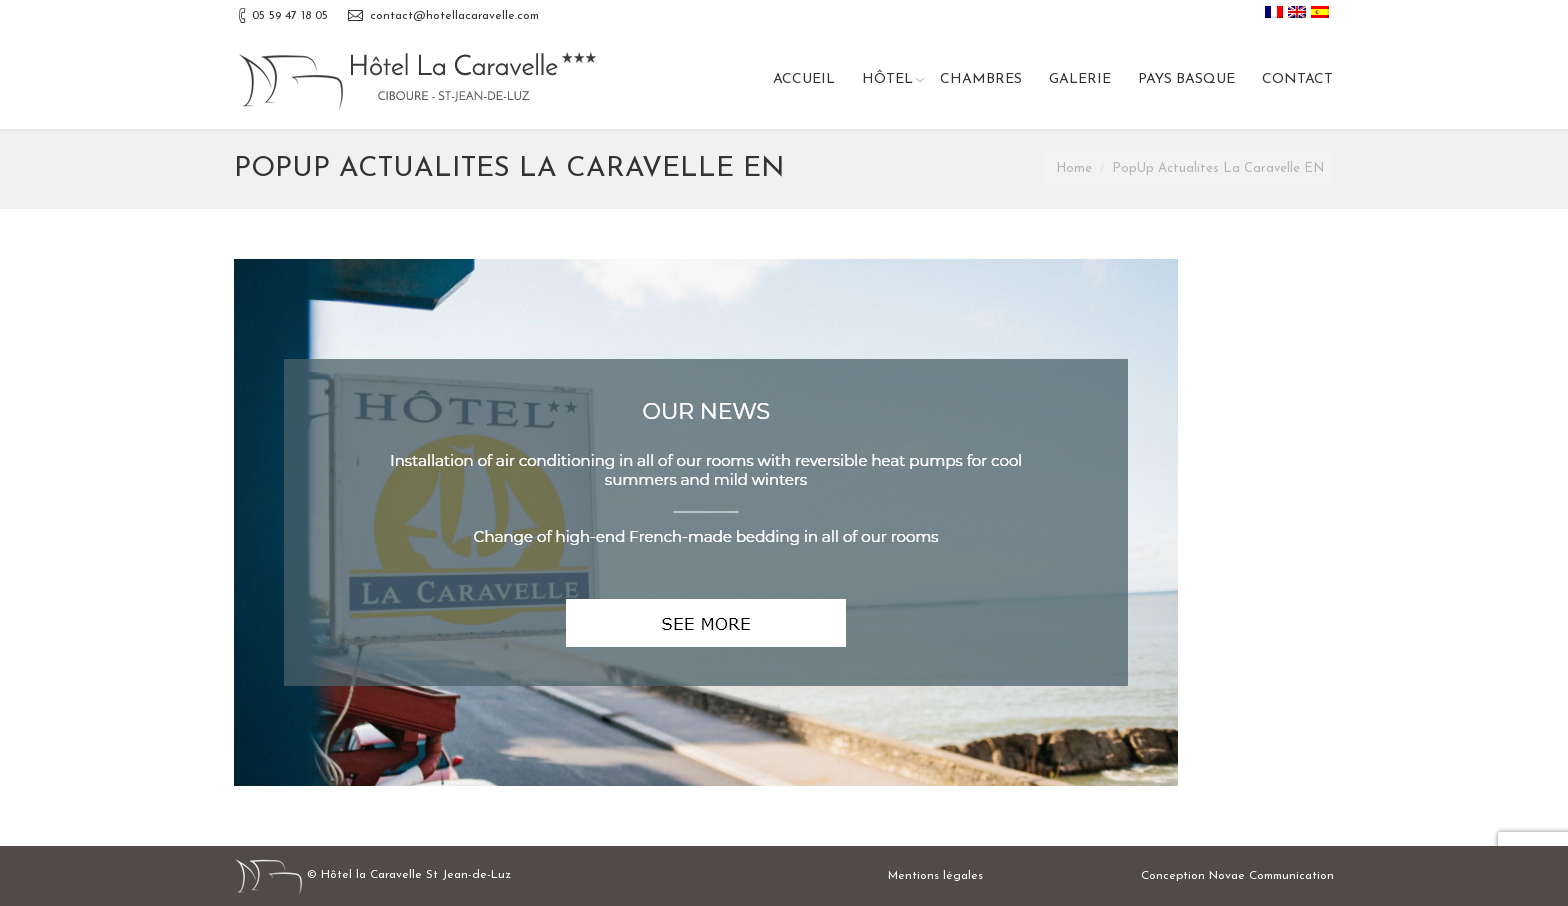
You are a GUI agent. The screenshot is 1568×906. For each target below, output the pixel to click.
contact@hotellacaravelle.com (454, 16)
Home (1074, 168)
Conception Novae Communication (1237, 876)
